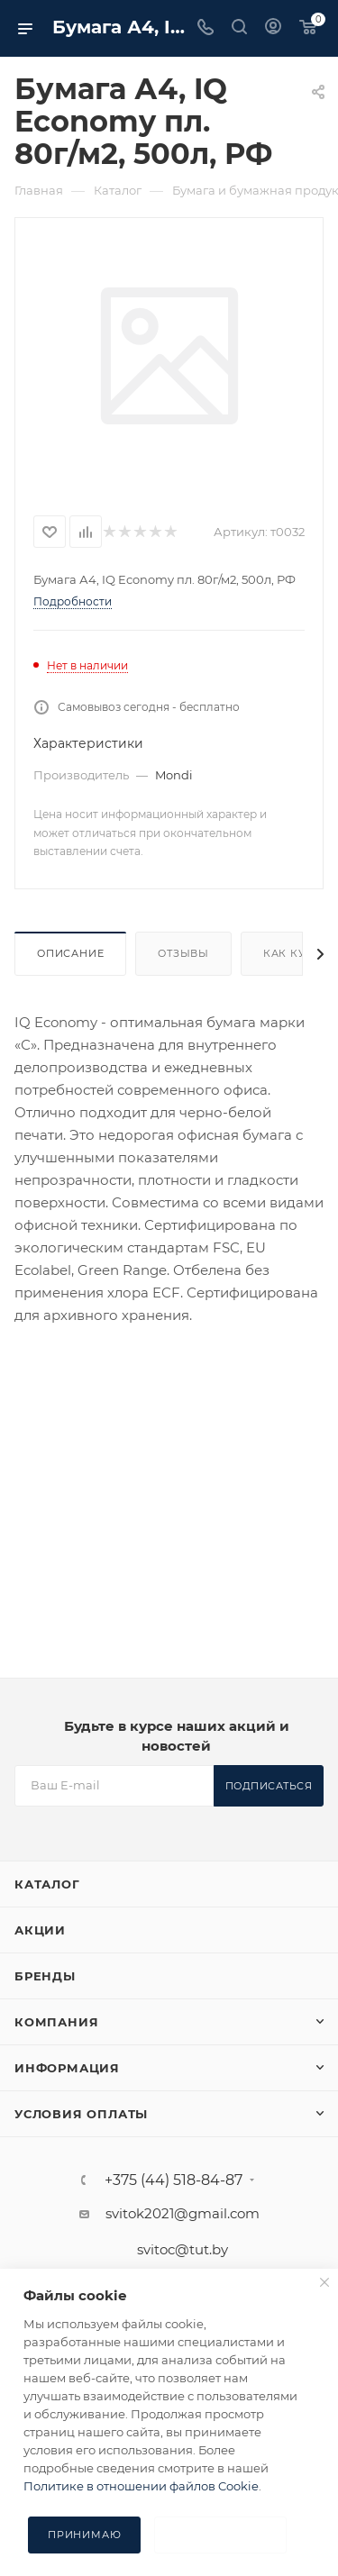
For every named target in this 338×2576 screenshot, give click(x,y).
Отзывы (183, 953)
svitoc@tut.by (182, 2249)
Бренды (45, 1976)
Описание (70, 953)
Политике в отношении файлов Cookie (141, 2486)
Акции (40, 1930)
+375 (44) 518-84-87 (173, 2180)
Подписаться (269, 1786)
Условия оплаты (81, 2114)
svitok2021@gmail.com (182, 2213)
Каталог (47, 1884)
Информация (67, 2068)
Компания (56, 2022)
